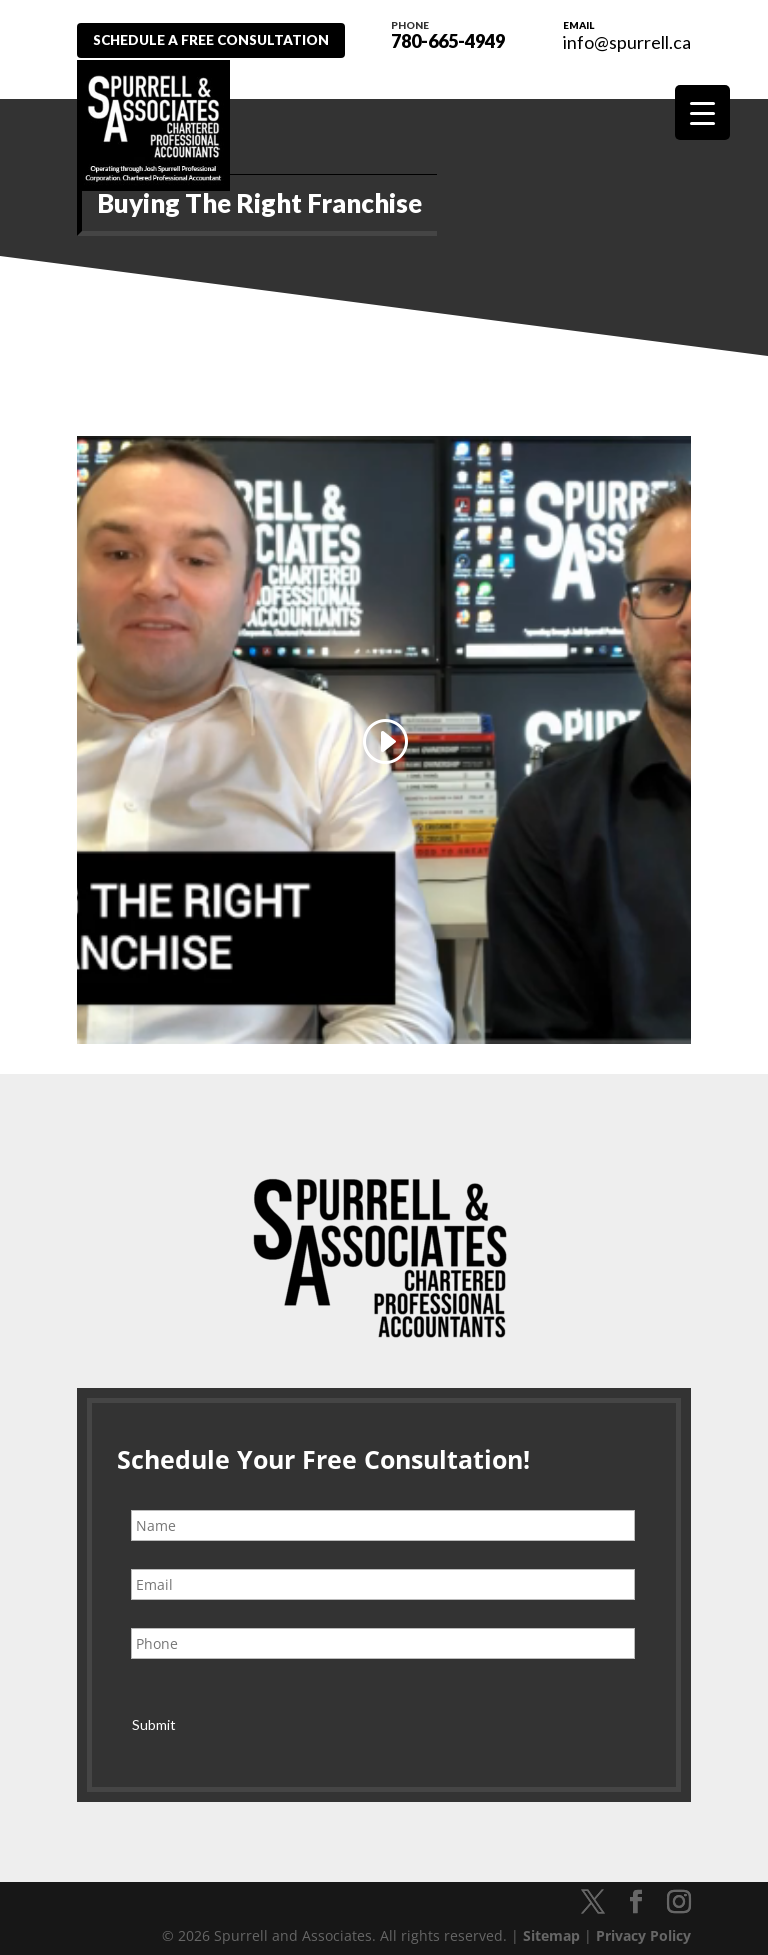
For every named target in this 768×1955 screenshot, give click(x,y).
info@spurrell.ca (627, 42)
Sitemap (551, 1927)
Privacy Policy (643, 1927)
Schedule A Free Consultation (220, 40)
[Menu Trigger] (702, 112)
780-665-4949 (457, 33)
